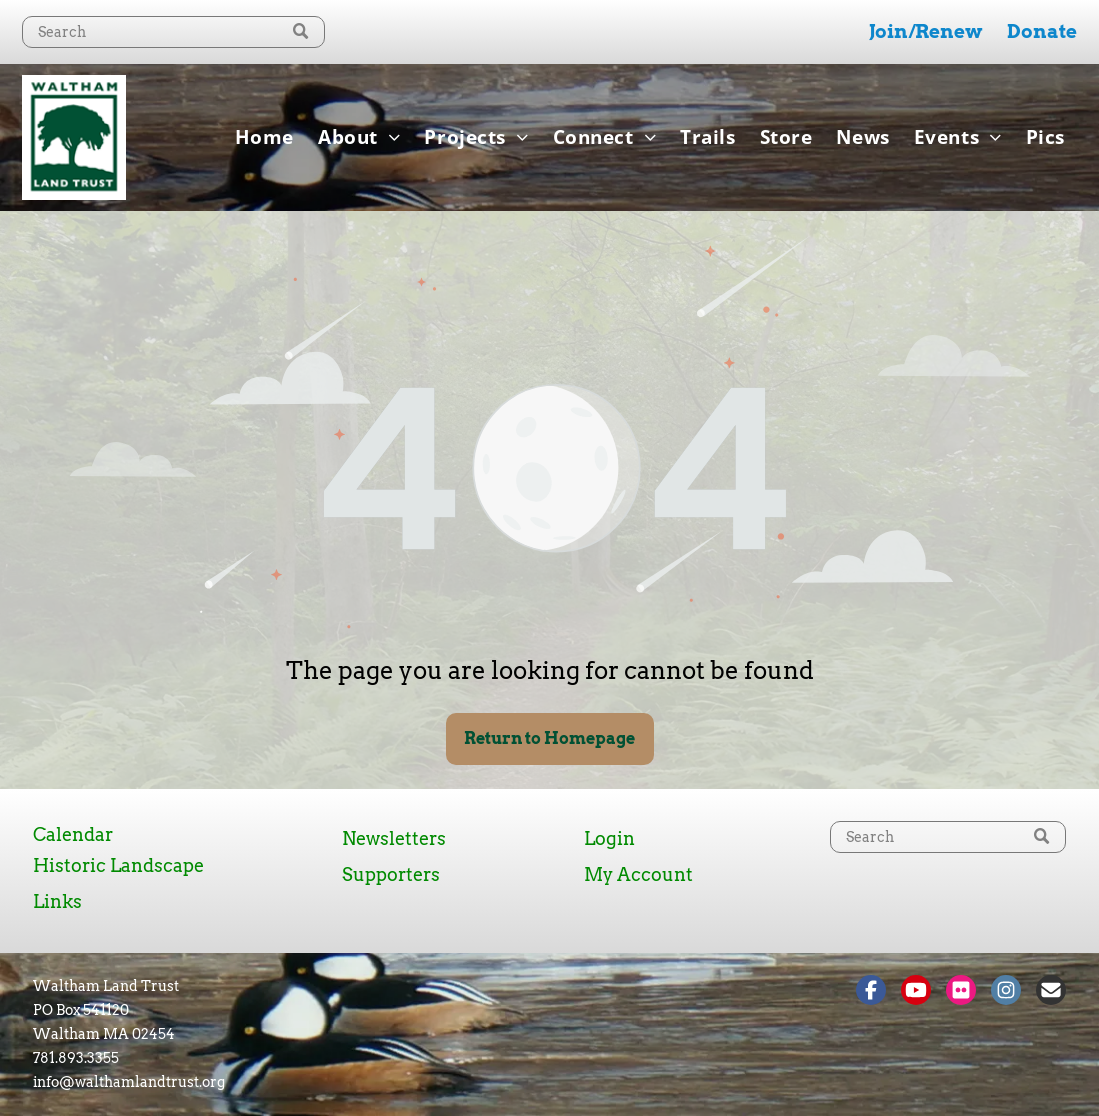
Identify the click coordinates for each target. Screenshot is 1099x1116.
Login (609, 838)
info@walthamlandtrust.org (129, 1082)
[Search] (173, 32)
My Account (638, 874)
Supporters (391, 874)
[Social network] (871, 992)
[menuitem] (264, 137)
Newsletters (394, 838)
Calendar (73, 834)
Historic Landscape (118, 865)
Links (57, 901)
